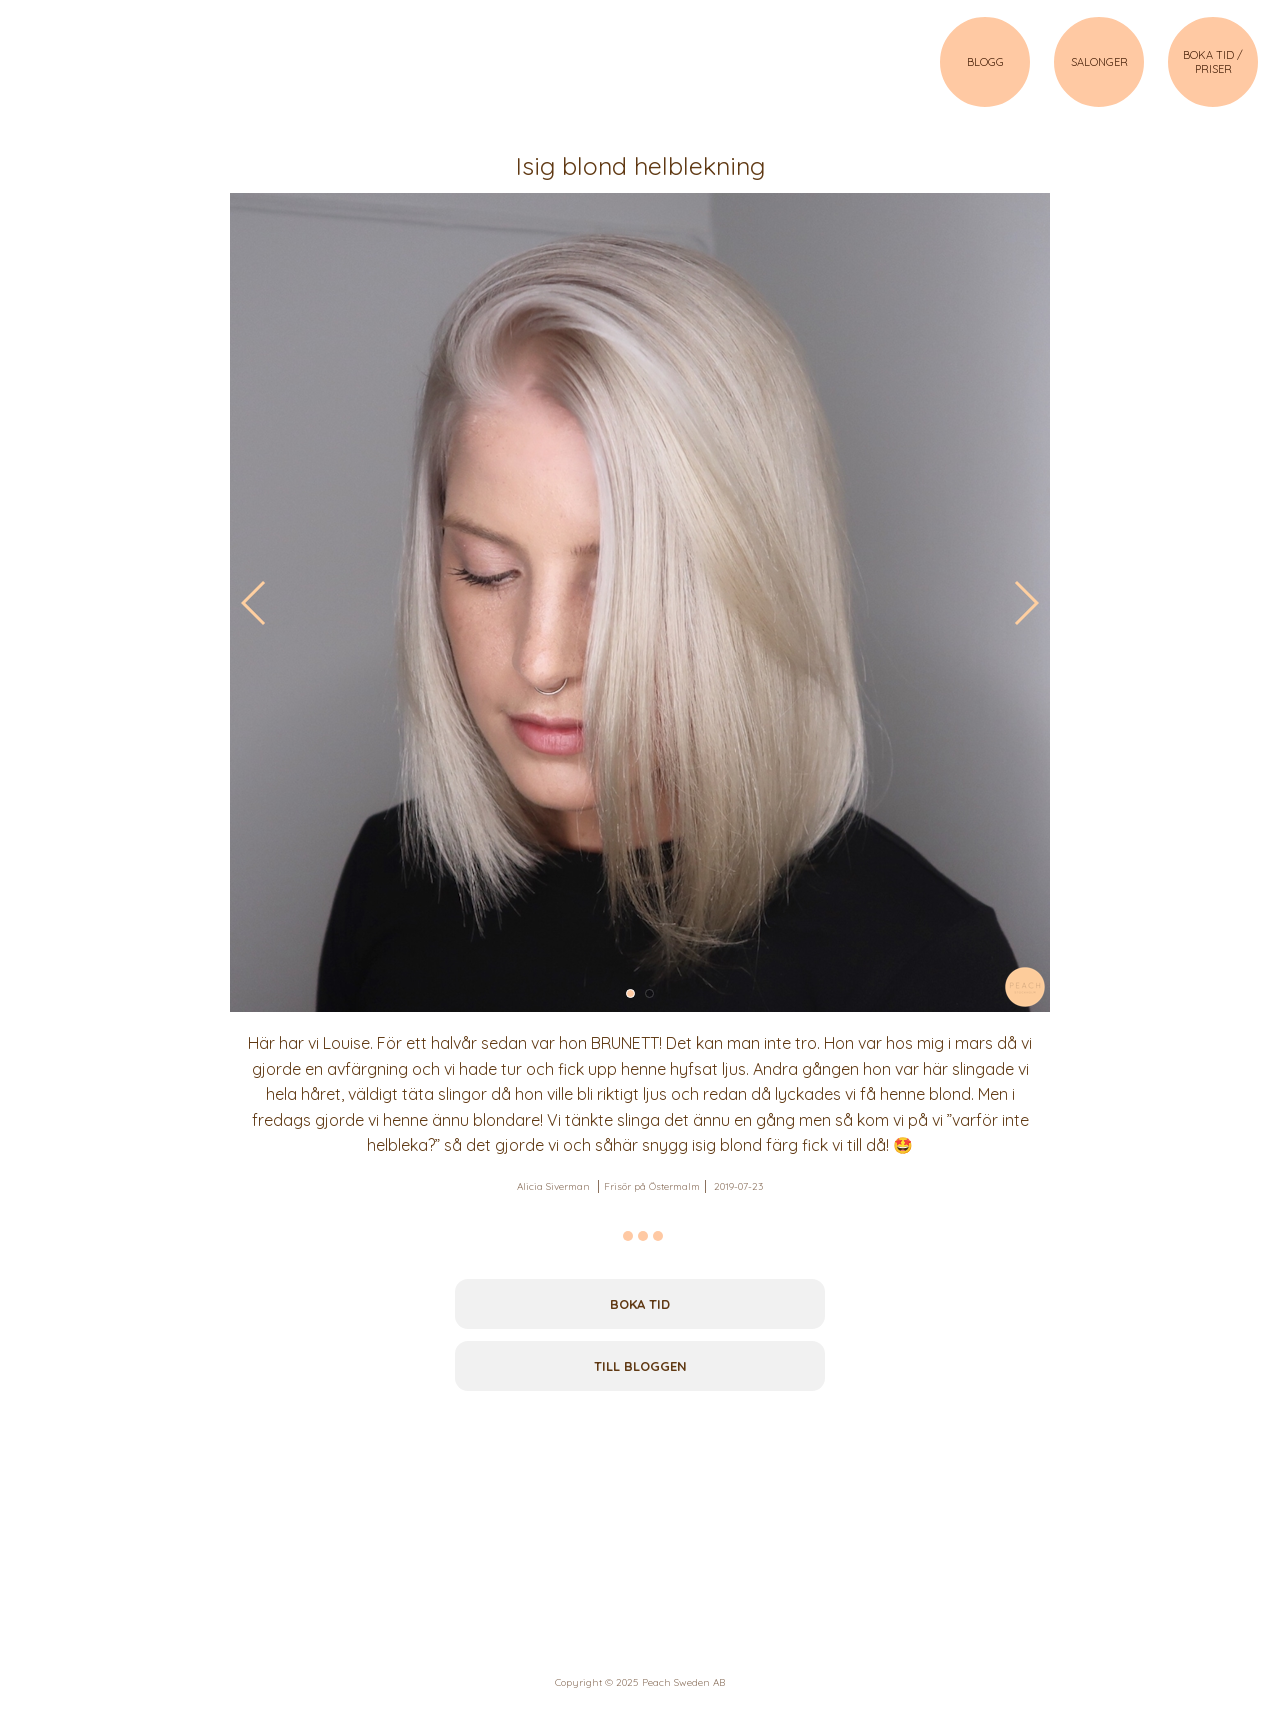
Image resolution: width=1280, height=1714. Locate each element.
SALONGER (1099, 62)
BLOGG (985, 62)
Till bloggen (640, 1366)
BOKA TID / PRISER (1213, 62)
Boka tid (640, 1304)
